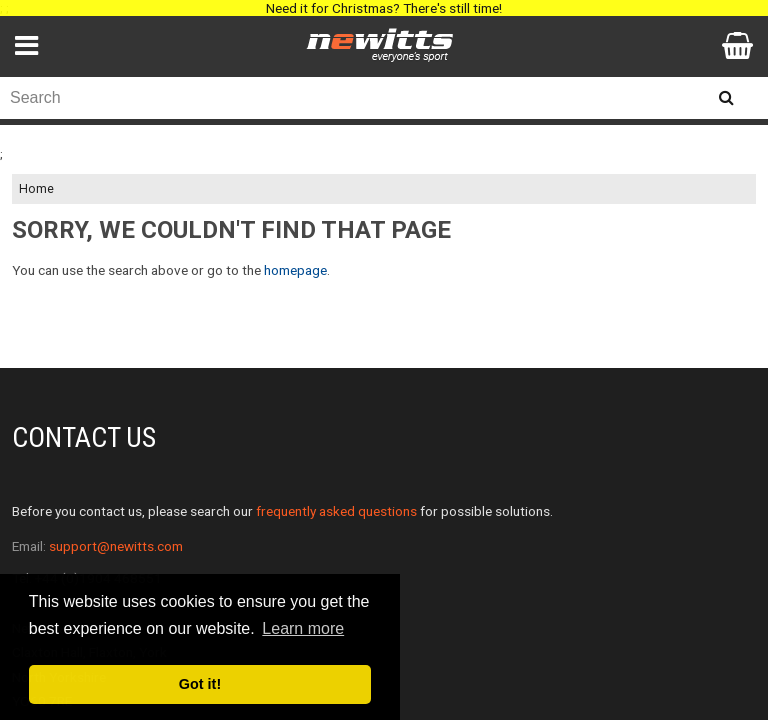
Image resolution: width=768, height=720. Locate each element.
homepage (295, 270)
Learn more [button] (303, 628)
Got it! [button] (200, 684)
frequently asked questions (336, 511)
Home (36, 189)
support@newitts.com (116, 546)
